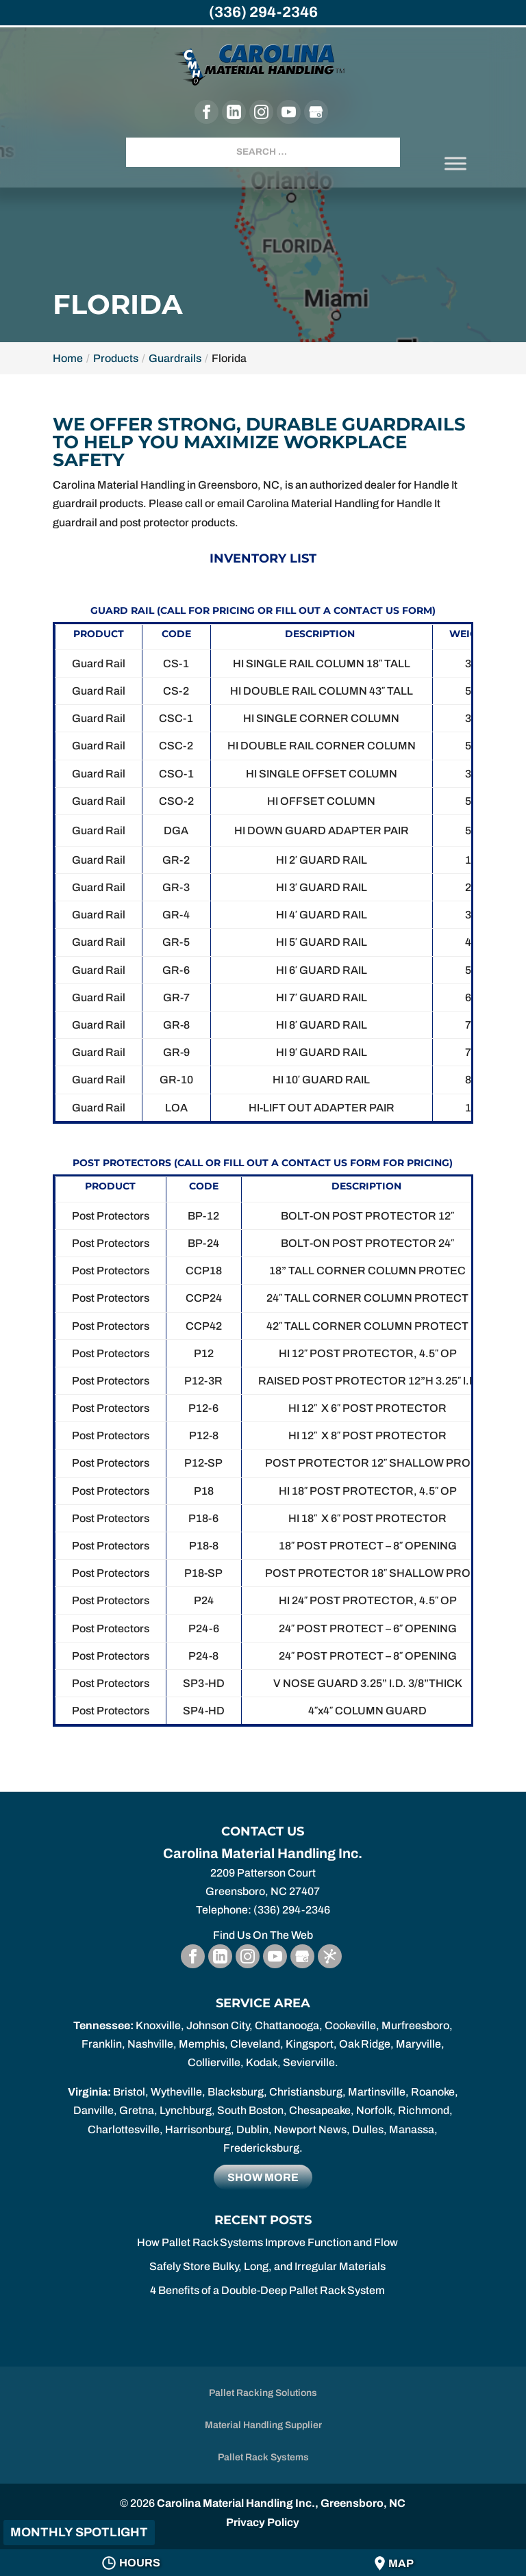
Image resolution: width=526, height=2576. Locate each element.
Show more (263, 2177)
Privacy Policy (262, 2522)
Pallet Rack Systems (263, 2457)
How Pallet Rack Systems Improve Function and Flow (267, 2242)
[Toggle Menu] (455, 163)
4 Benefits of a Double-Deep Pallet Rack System (267, 2290)
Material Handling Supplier (263, 2425)
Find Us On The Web (263, 1935)
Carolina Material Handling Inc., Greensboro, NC (281, 2503)
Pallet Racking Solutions (263, 2393)
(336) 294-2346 (263, 12)
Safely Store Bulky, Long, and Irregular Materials (267, 2266)
